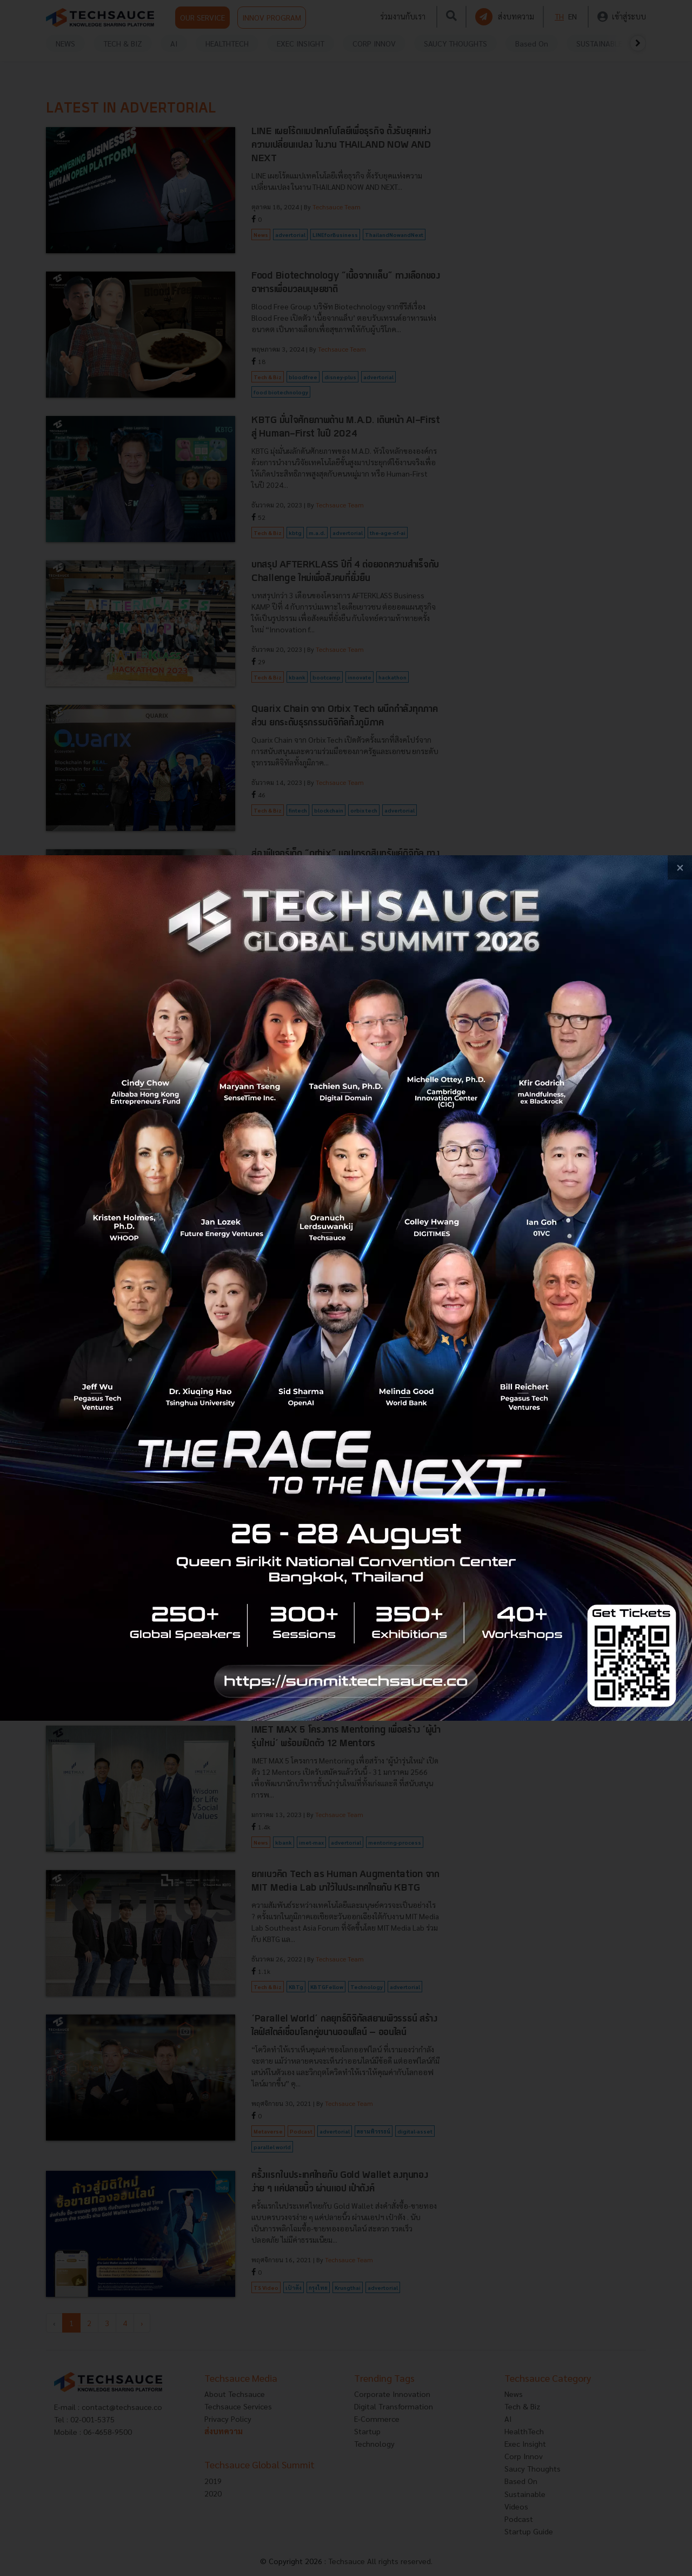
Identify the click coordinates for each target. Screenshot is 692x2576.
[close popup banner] (680, 867)
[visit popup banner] (346, 1288)
